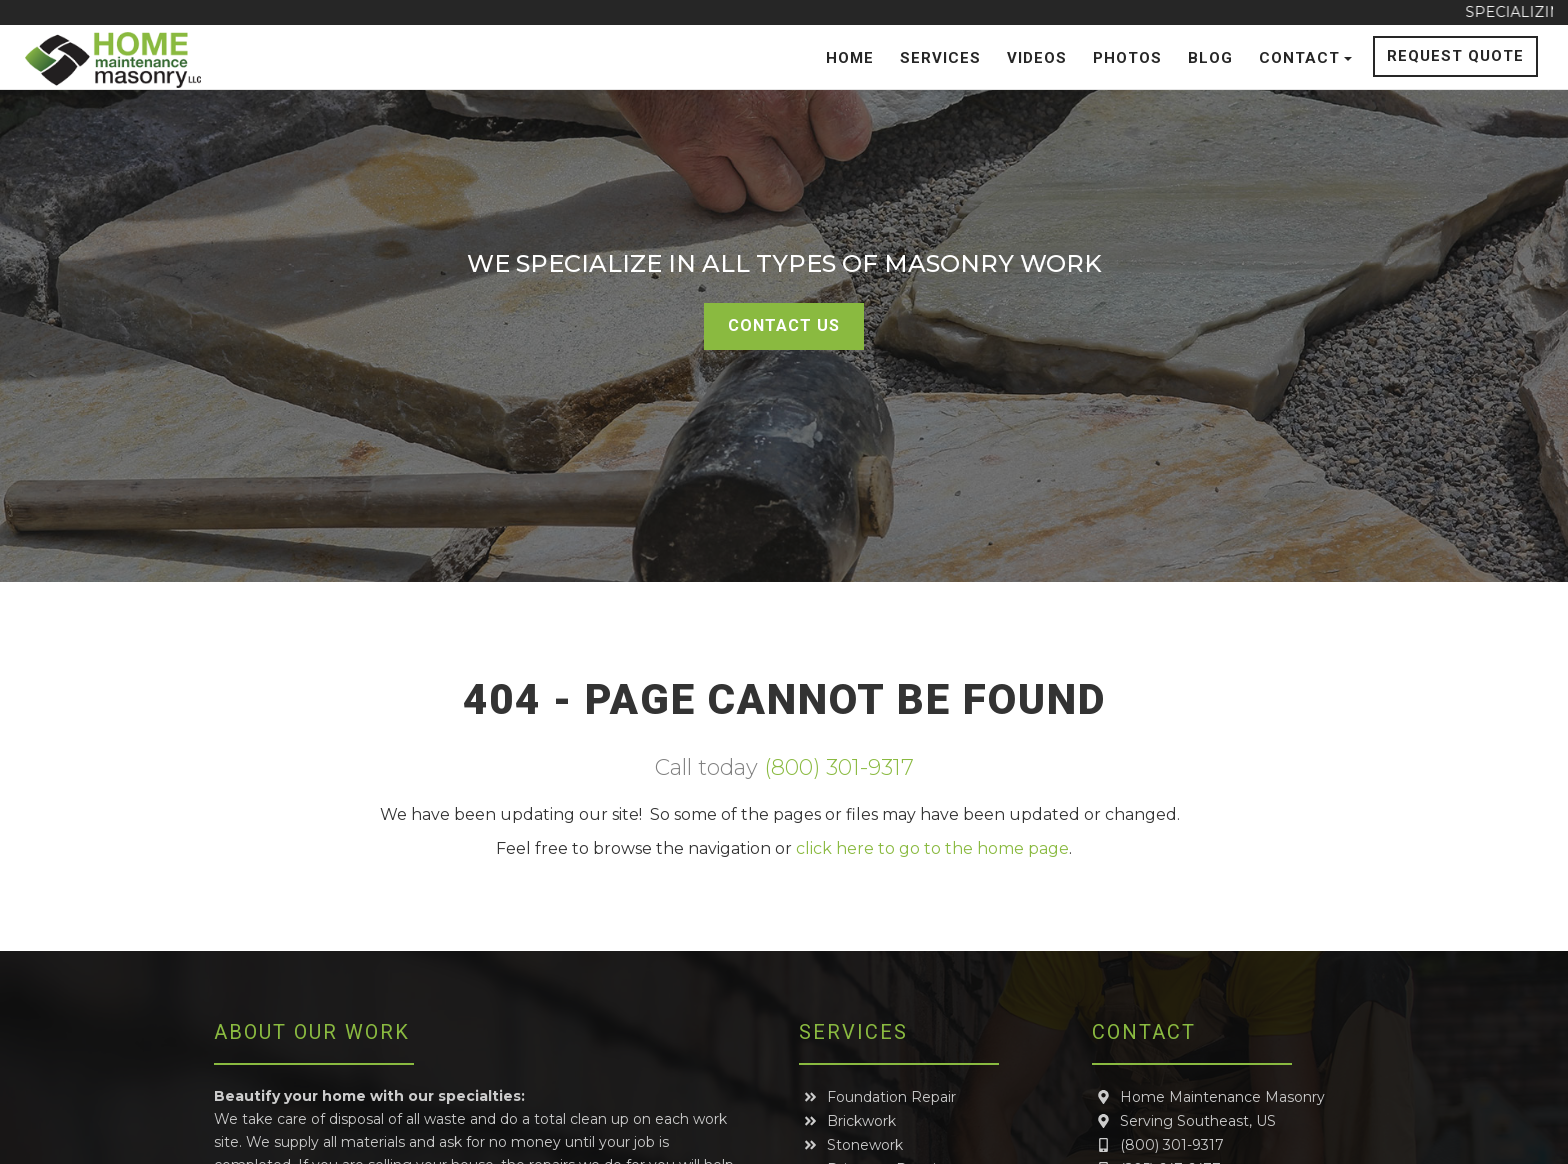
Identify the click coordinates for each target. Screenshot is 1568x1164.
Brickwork (849, 1121)
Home (850, 58)
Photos (1127, 58)
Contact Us (784, 325)
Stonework (852, 1145)
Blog (1210, 58)
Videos (1037, 58)
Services (940, 58)
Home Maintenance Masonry (1210, 1097)
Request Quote (1455, 56)
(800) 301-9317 (839, 767)
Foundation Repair (879, 1097)
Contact (1305, 58)
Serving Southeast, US (1185, 1121)
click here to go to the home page (932, 848)
